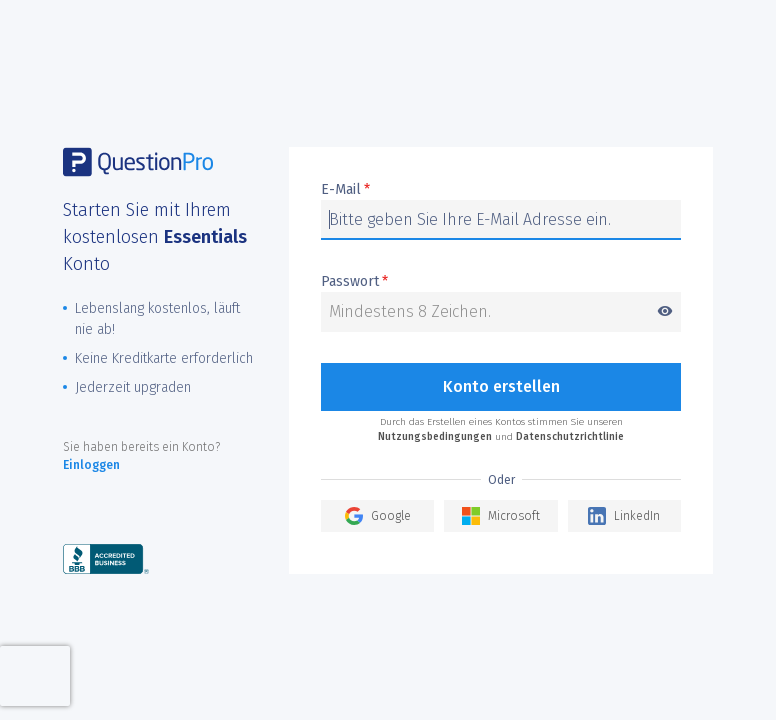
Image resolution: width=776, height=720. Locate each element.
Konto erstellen (501, 386)
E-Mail (345, 190)
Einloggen (91, 465)
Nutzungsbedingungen (435, 437)
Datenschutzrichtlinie (570, 437)
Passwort (501, 282)
